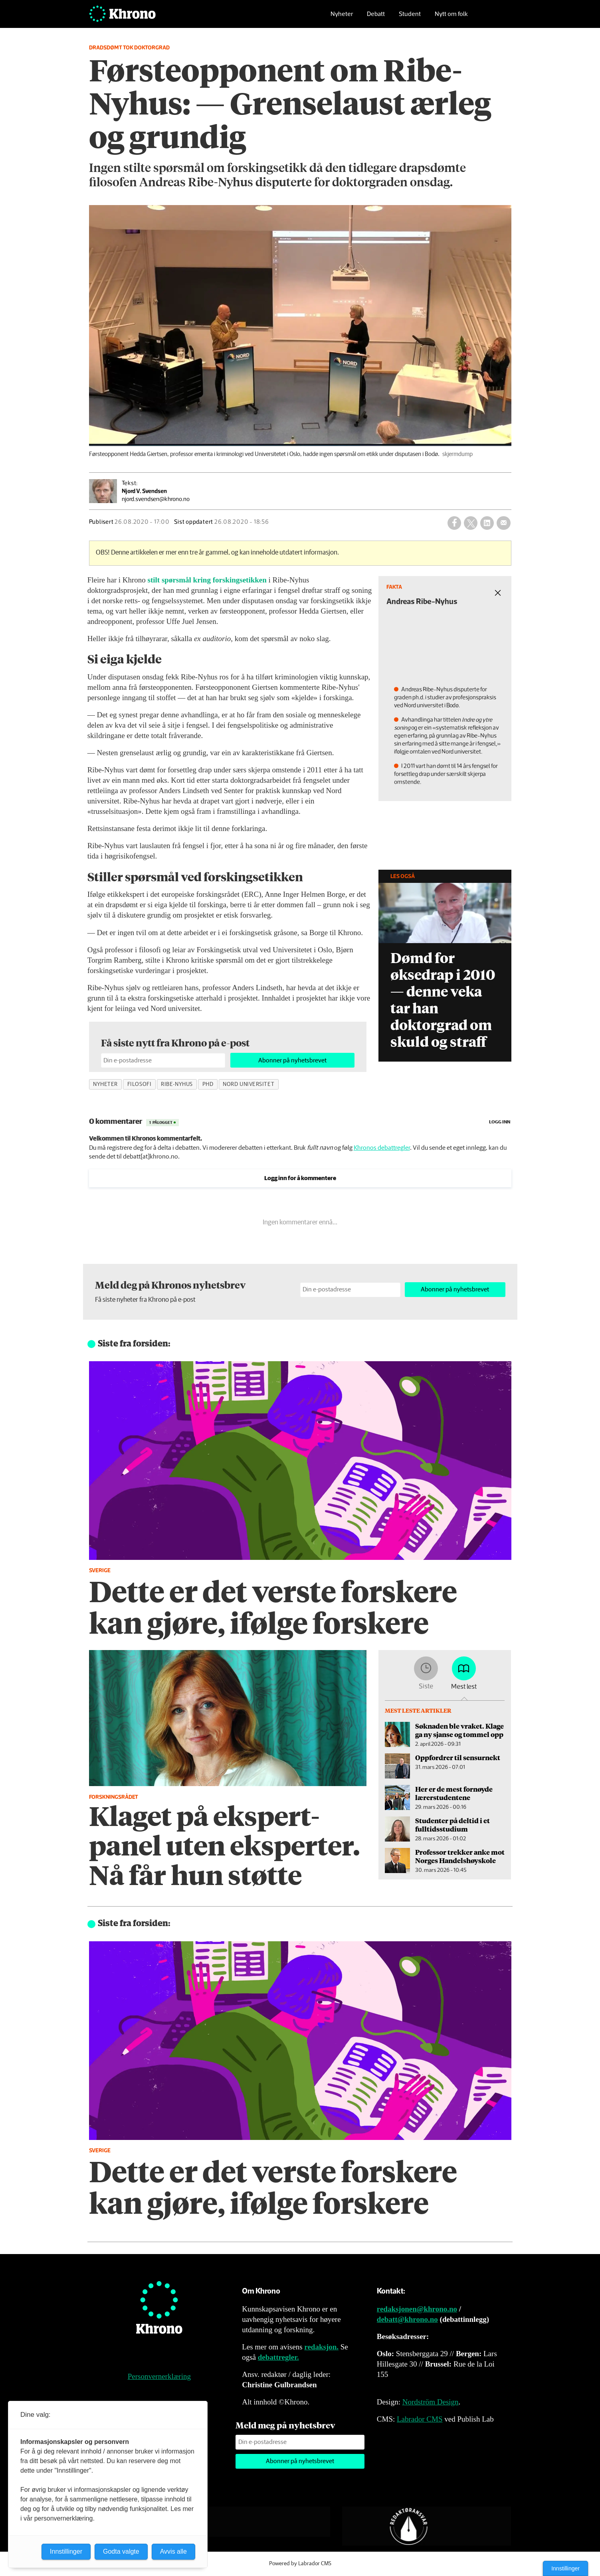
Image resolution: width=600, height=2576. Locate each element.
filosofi (139, 1084)
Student (410, 18)
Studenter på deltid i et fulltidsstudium (452, 1824)
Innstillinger (565, 2568)
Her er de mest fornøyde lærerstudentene (454, 1793)
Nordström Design (430, 2402)
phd (208, 1084)
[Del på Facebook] (454, 523)
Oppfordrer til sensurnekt (457, 1757)
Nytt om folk (451, 18)
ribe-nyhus (176, 1084)
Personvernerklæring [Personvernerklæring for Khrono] (159, 2376)
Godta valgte (121, 2551)
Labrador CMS (420, 2419)
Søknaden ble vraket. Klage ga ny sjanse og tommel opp (459, 1730)
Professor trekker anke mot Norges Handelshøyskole (460, 1856)
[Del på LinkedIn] (487, 523)
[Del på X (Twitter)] (470, 523)
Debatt (376, 18)
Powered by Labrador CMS (300, 2563)
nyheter (105, 1084)
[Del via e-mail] (503, 523)
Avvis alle (173, 2551)
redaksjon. (321, 2347)
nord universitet (248, 1084)
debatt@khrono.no (407, 2319)
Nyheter (342, 18)
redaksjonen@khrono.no (417, 2309)
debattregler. (278, 2357)
